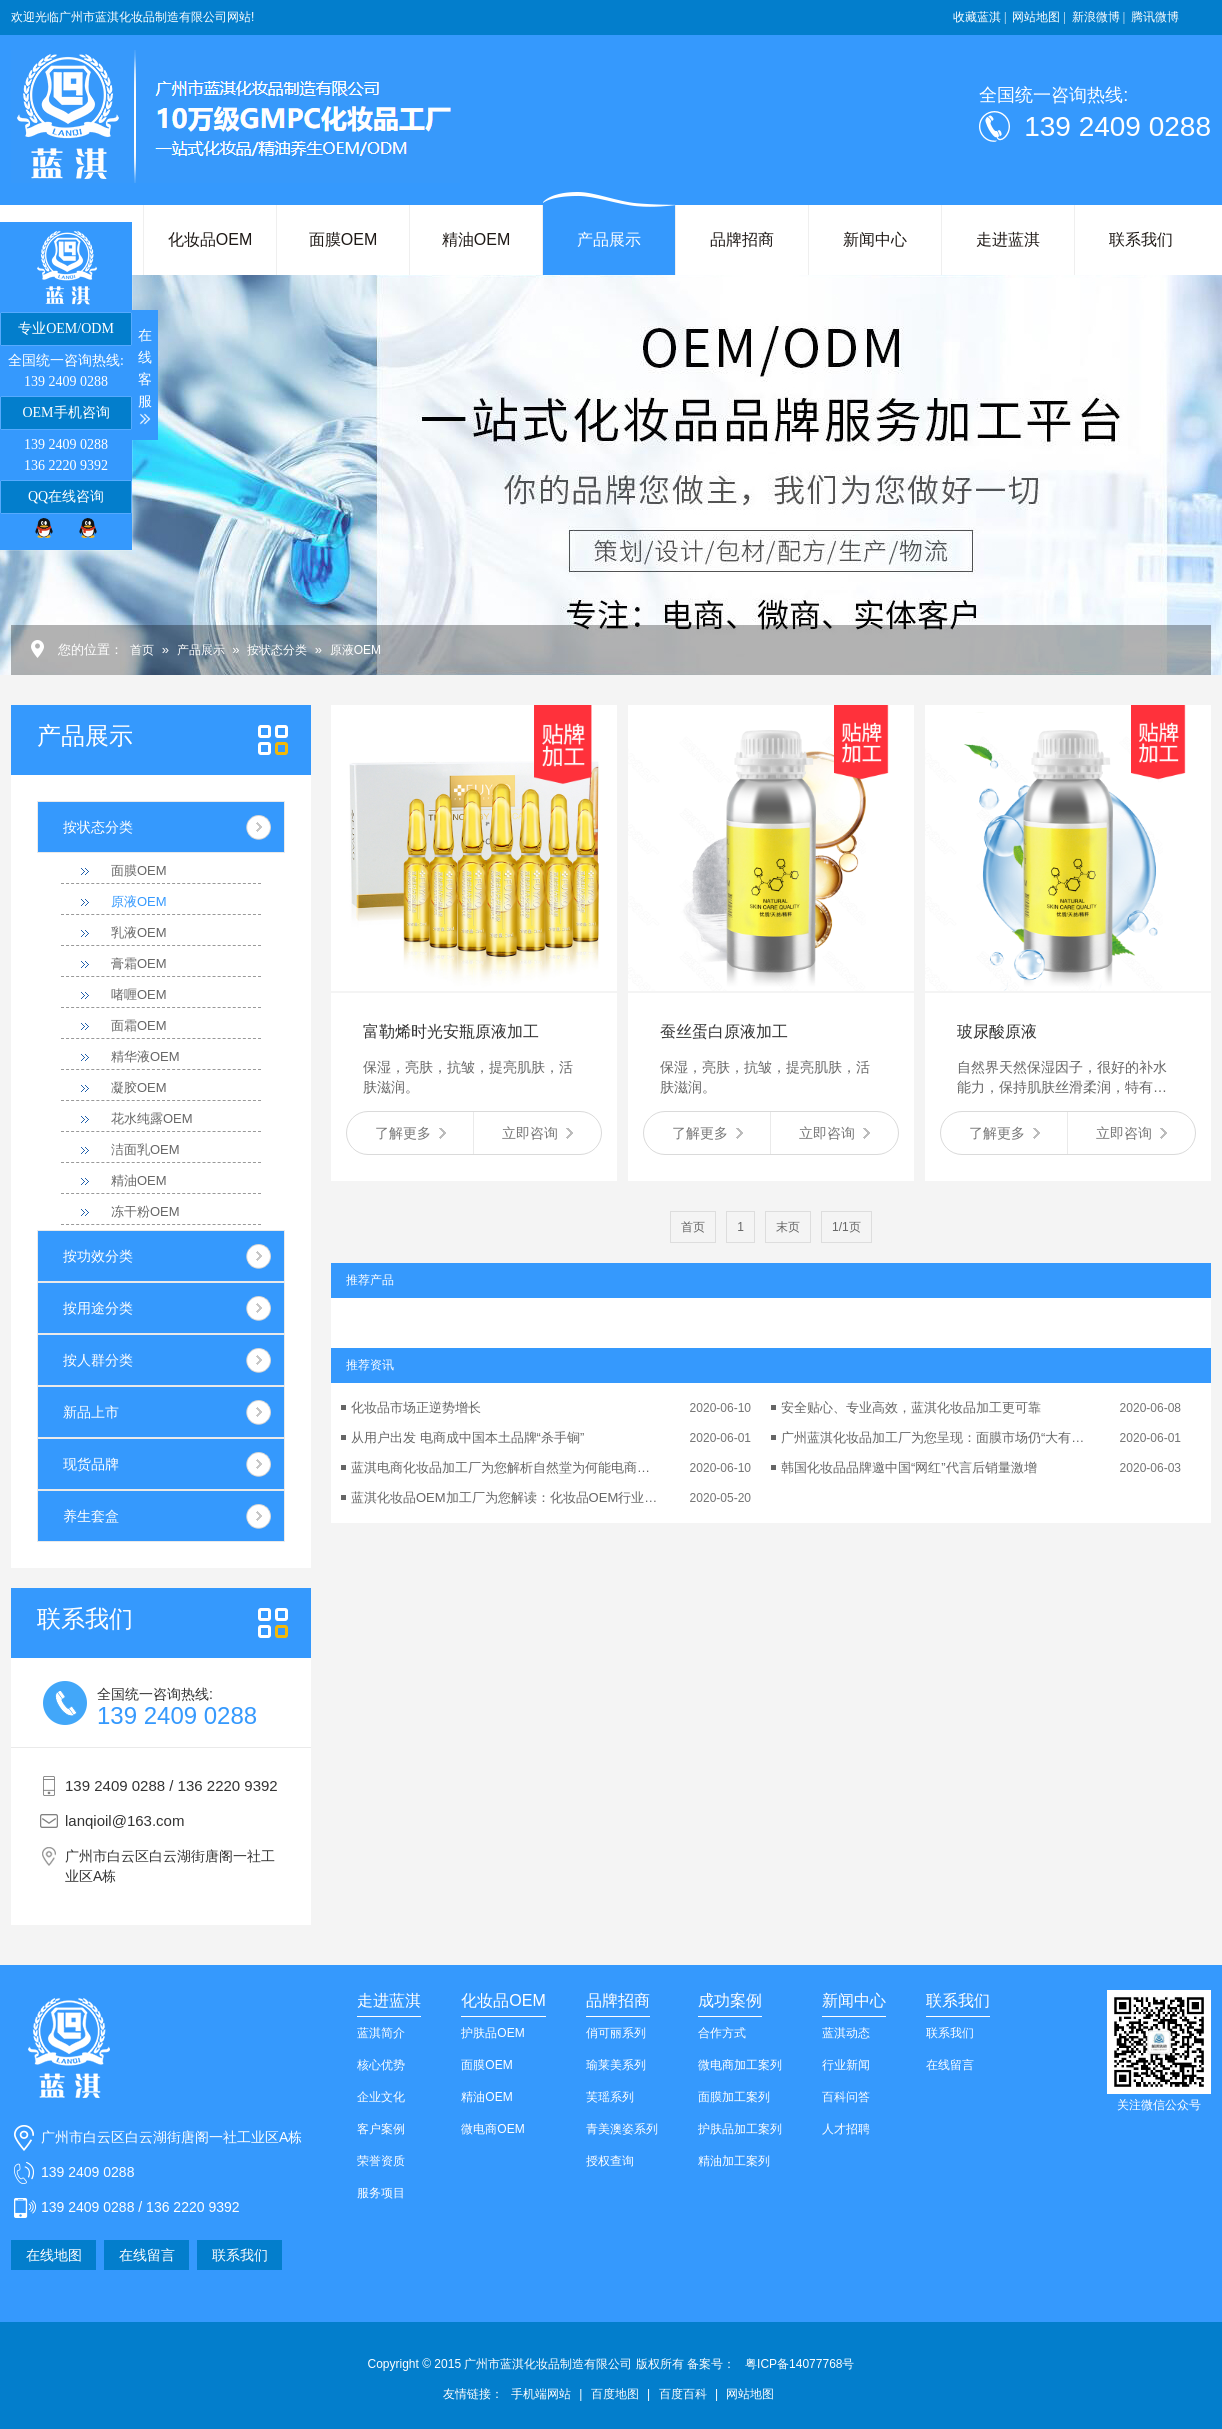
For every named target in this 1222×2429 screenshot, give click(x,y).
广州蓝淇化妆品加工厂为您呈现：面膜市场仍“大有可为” (936, 1437)
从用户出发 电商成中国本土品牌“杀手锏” (467, 1437)
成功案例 (730, 2000)
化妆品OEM (210, 239)
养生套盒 (91, 1516)
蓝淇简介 (381, 2033)
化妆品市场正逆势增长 (416, 1407)
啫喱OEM (139, 994)
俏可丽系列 (616, 2033)
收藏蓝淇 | (979, 17)
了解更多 (410, 1133)
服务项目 (381, 2193)
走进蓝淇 (1008, 239)
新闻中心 (875, 239)
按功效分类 (98, 1256)
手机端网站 (541, 2394)
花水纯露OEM (152, 1118)
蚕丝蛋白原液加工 (724, 1031)
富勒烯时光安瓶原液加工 (451, 1031)
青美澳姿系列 (622, 2129)
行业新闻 (846, 2065)
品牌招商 (742, 239)
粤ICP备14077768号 (799, 2364)
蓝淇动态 (846, 2033)
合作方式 (722, 2033)
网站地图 (750, 2394)
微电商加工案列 (740, 2065)
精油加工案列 (734, 2161)
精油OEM (476, 239)
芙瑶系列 (610, 2097)
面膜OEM (343, 239)
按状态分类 (277, 650)
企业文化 (381, 2097)
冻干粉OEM (145, 1211)
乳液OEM (139, 932)
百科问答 (846, 2097)
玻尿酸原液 (997, 1031)
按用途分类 (98, 1308)
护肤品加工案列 (740, 2129)
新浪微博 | (1098, 17)
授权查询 (610, 2161)
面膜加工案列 (734, 2097)
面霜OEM (139, 1025)
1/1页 (846, 1227)
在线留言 (147, 2255)
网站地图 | (1038, 17)
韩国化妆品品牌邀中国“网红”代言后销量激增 (909, 1467)
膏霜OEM (139, 963)
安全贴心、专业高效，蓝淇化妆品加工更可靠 (911, 1407)
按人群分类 (98, 1360)
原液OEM (355, 650)
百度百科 (683, 2394)
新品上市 (91, 1412)
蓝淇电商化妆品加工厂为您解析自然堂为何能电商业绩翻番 (506, 1467)
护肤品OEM (492, 2033)
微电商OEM (492, 2129)
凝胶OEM (139, 1087)
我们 (85, 1619)
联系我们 (1141, 239)
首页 (142, 650)
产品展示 (609, 239)
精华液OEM (145, 1056)
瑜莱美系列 (616, 2065)
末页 (788, 1227)
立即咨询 (537, 1133)
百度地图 (615, 2394)
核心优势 (381, 2065)
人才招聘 (846, 2129)
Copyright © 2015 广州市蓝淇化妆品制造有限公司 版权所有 (552, 2364)
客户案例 (381, 2129)
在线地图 (54, 2255)
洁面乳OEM (145, 1149)
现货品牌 (91, 1464)
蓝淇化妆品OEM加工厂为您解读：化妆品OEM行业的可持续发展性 (506, 1497)
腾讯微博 (1155, 17)
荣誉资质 (381, 2161)
